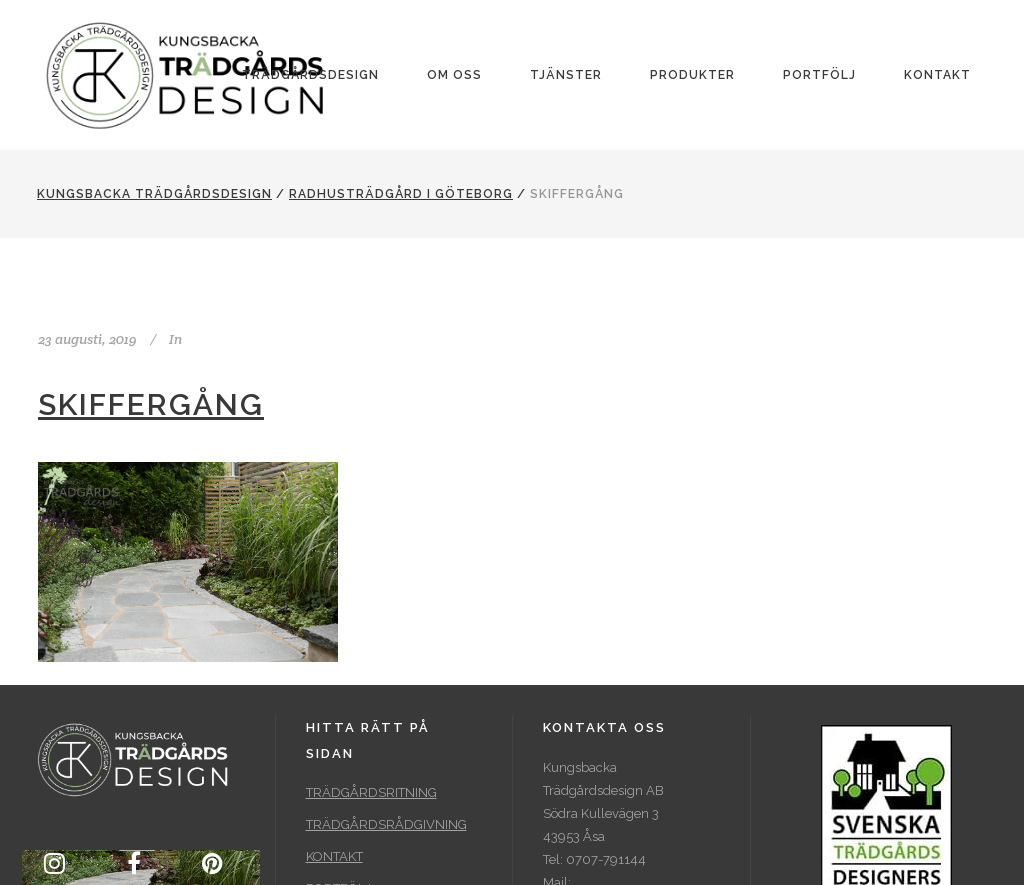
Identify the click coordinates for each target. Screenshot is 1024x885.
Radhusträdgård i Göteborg (401, 194)
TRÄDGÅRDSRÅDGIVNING (386, 824)
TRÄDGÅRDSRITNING (371, 792)
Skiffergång (151, 404)
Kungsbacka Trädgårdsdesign (154, 194)
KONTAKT (334, 856)
